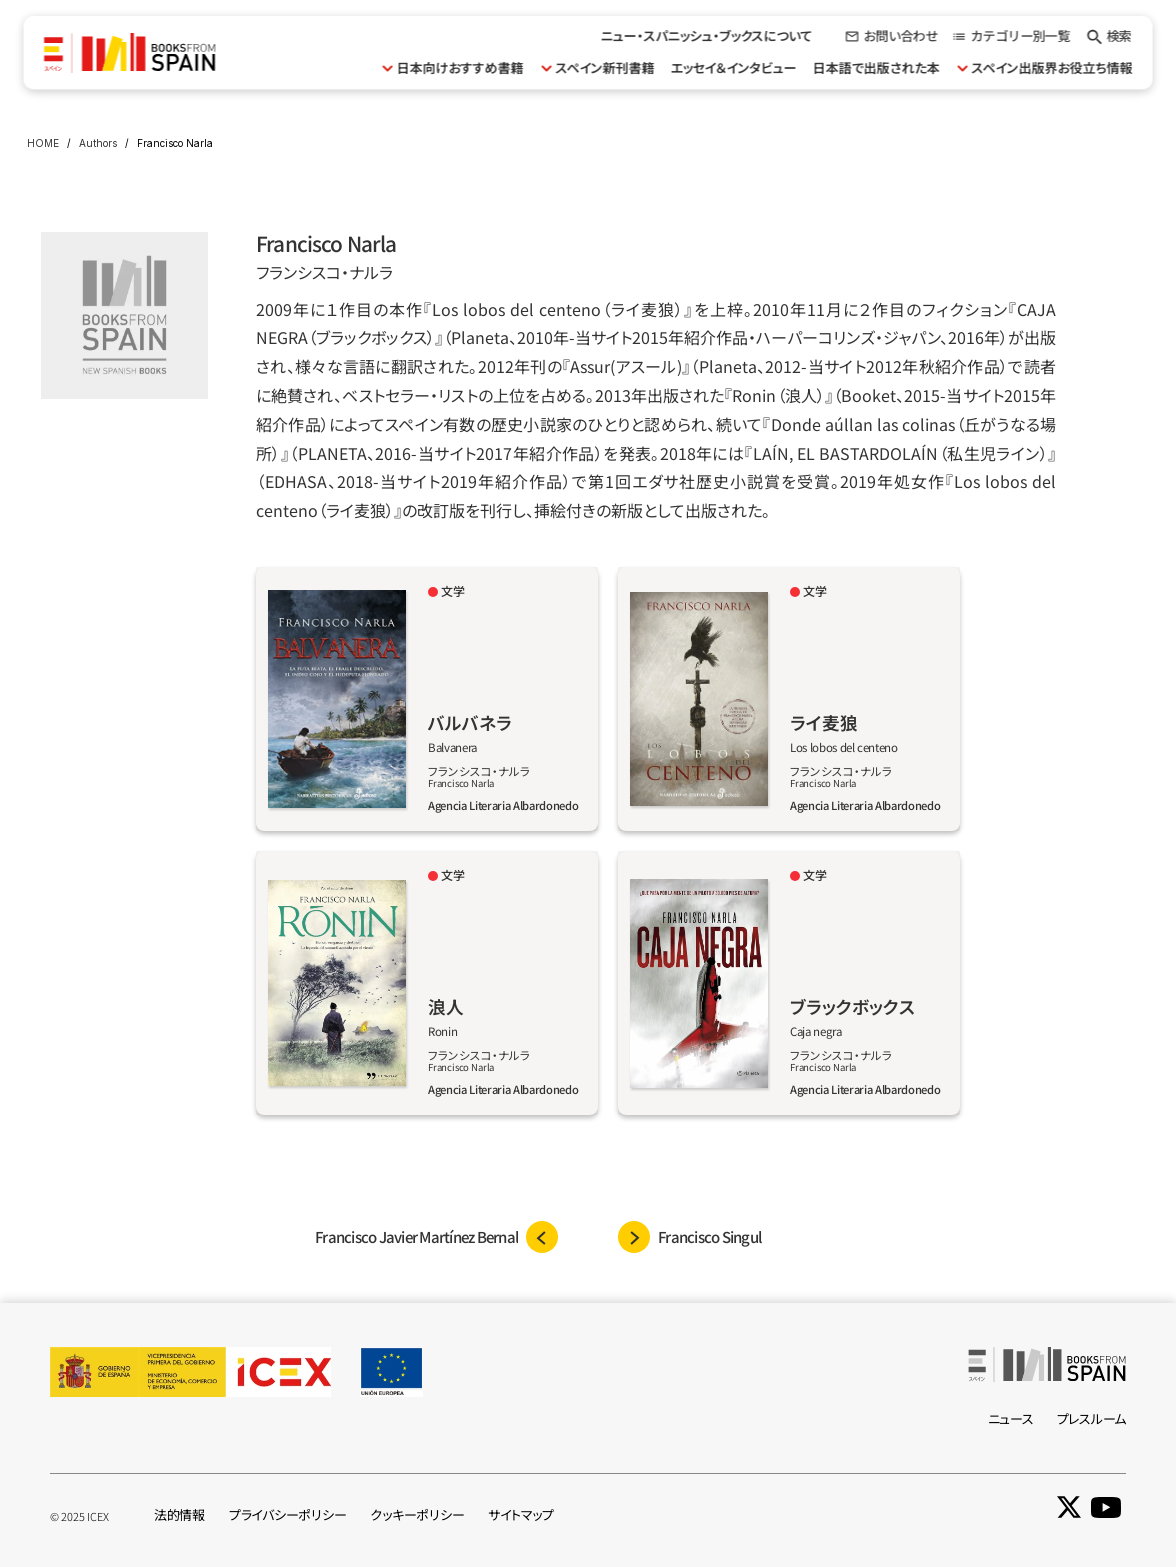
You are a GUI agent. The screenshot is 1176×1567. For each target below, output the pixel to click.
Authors (98, 143)
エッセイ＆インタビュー (733, 67)
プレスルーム (1091, 1418)
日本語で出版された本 (875, 67)
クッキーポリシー (417, 1514)
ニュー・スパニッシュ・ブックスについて (707, 35)
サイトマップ (520, 1514)
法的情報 (179, 1514)
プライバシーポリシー (287, 1514)
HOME (43, 143)
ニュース (1011, 1418)
